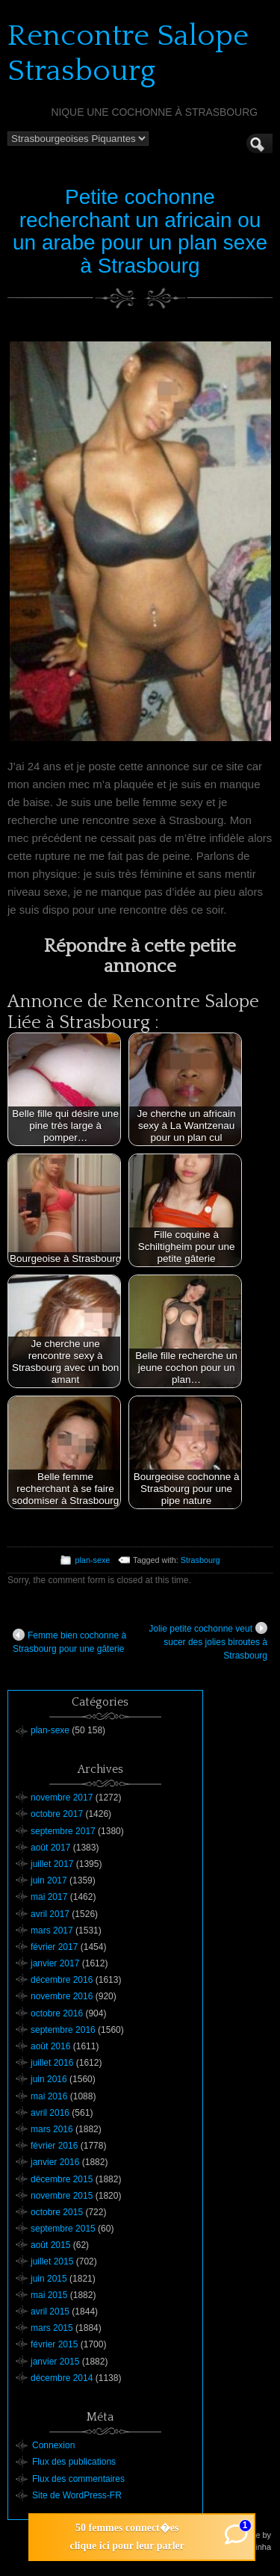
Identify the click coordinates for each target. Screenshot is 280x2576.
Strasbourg (200, 1559)
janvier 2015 (55, 2361)
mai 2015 (49, 2295)
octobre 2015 (57, 2212)
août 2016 (50, 2046)
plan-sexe (92, 1559)
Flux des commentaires (78, 2479)
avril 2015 (50, 2311)
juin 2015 (49, 2278)
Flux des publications (74, 2461)
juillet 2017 (52, 1864)
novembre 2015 (62, 2195)
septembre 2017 (63, 1831)
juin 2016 (49, 2079)
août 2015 (50, 2245)
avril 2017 (50, 1914)
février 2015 (54, 2344)
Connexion (53, 2445)
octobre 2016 (57, 2013)
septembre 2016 (63, 2030)
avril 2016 (50, 2113)
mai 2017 (49, 1897)
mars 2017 (52, 1930)
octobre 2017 (57, 1814)
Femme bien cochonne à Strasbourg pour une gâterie (69, 1641)
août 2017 (50, 1847)
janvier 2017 (55, 1963)
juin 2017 (49, 1880)
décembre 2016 (62, 1980)
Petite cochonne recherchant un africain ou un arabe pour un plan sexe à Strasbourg (140, 231)
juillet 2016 (52, 2063)
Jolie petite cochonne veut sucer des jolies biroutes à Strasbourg (208, 1641)
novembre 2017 (62, 1797)
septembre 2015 (63, 2228)
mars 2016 (52, 2129)
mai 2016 (49, 2096)
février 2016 (54, 2145)
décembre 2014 (62, 2378)
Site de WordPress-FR (77, 2495)
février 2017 (54, 1947)
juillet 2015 (52, 2261)
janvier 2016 (55, 2162)
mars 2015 (52, 2328)
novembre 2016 (62, 1996)
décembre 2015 (62, 2179)
